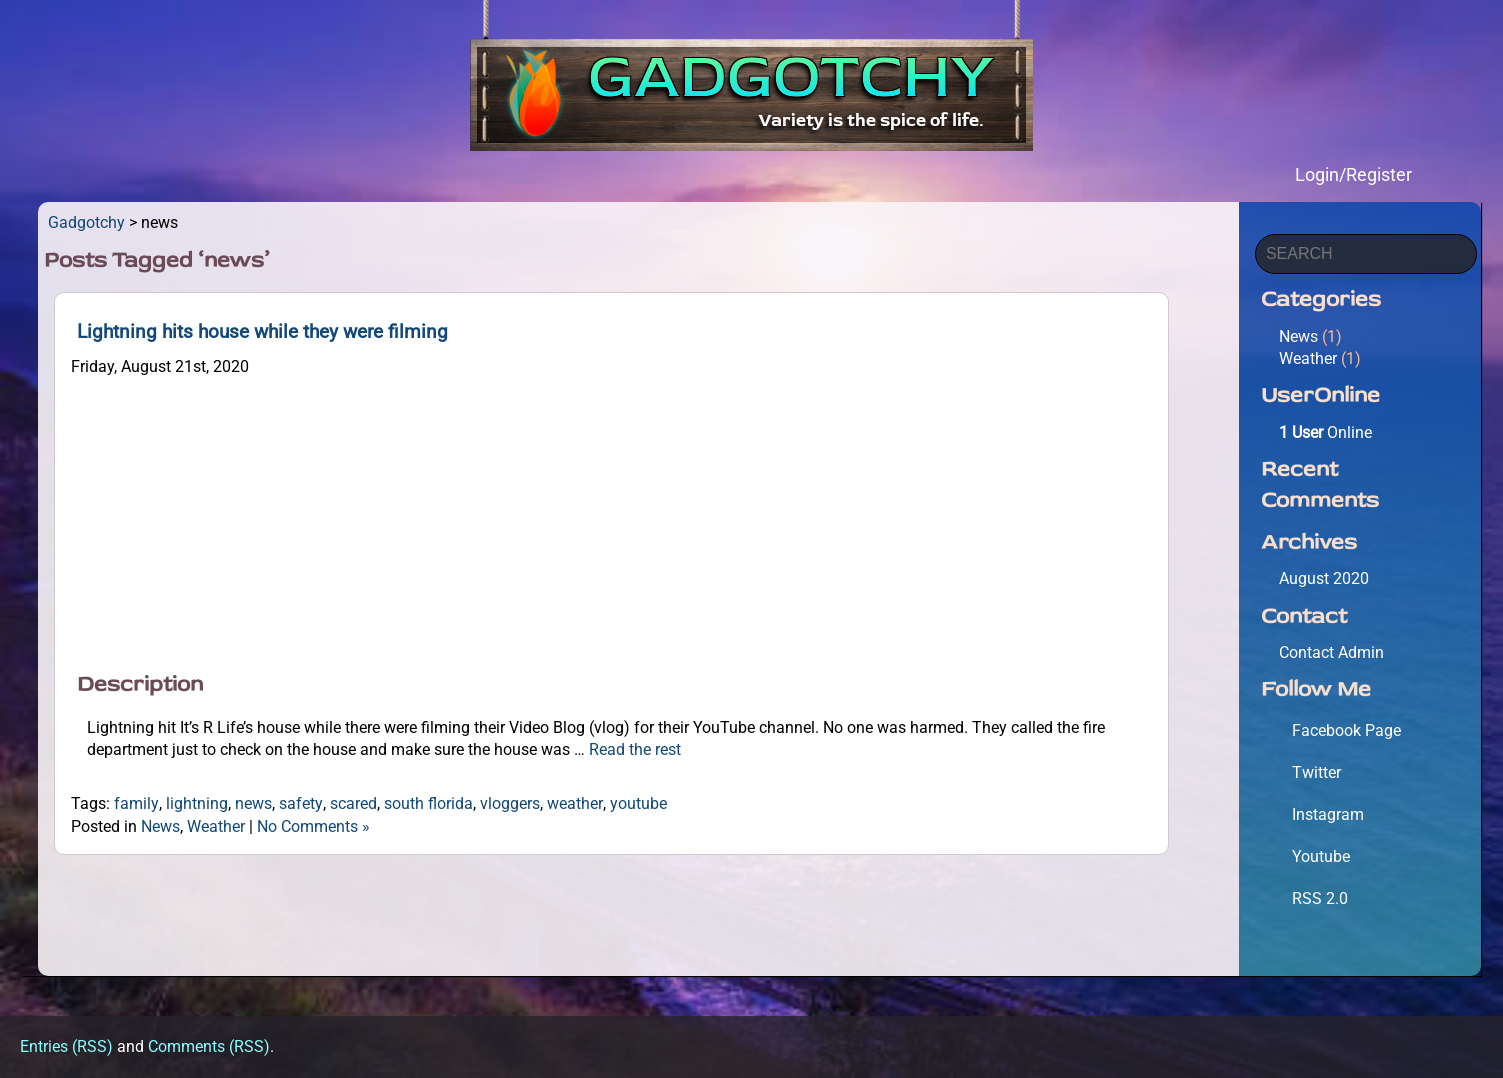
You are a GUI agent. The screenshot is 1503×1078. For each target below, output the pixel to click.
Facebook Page (1346, 730)
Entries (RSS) (66, 1046)
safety (301, 803)
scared (353, 803)
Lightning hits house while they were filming (262, 331)
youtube (638, 803)
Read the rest (635, 749)
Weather (216, 826)
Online (1325, 432)
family (136, 803)
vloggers (510, 803)
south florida (428, 803)
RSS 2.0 (1320, 898)
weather (575, 803)
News (160, 826)
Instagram (1328, 814)
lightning (197, 803)
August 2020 (1324, 578)
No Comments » (313, 826)
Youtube (1321, 856)
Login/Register (1353, 174)
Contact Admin (1331, 652)
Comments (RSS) (209, 1046)
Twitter (1316, 772)
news (253, 803)
